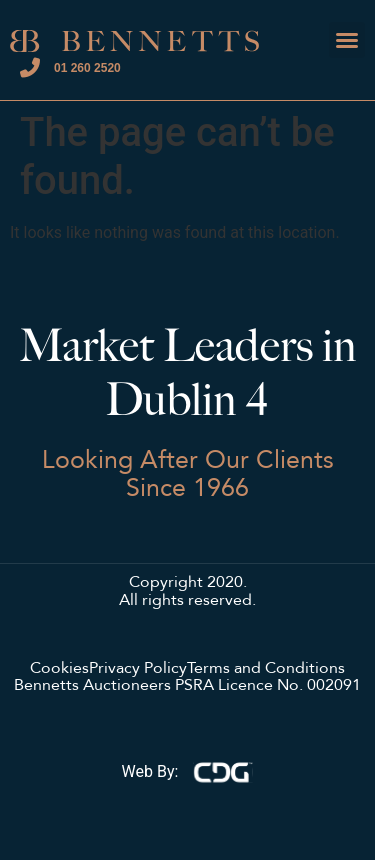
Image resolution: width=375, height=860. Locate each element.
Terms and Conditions (266, 669)
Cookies (59, 669)
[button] (347, 40)
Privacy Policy (138, 669)
